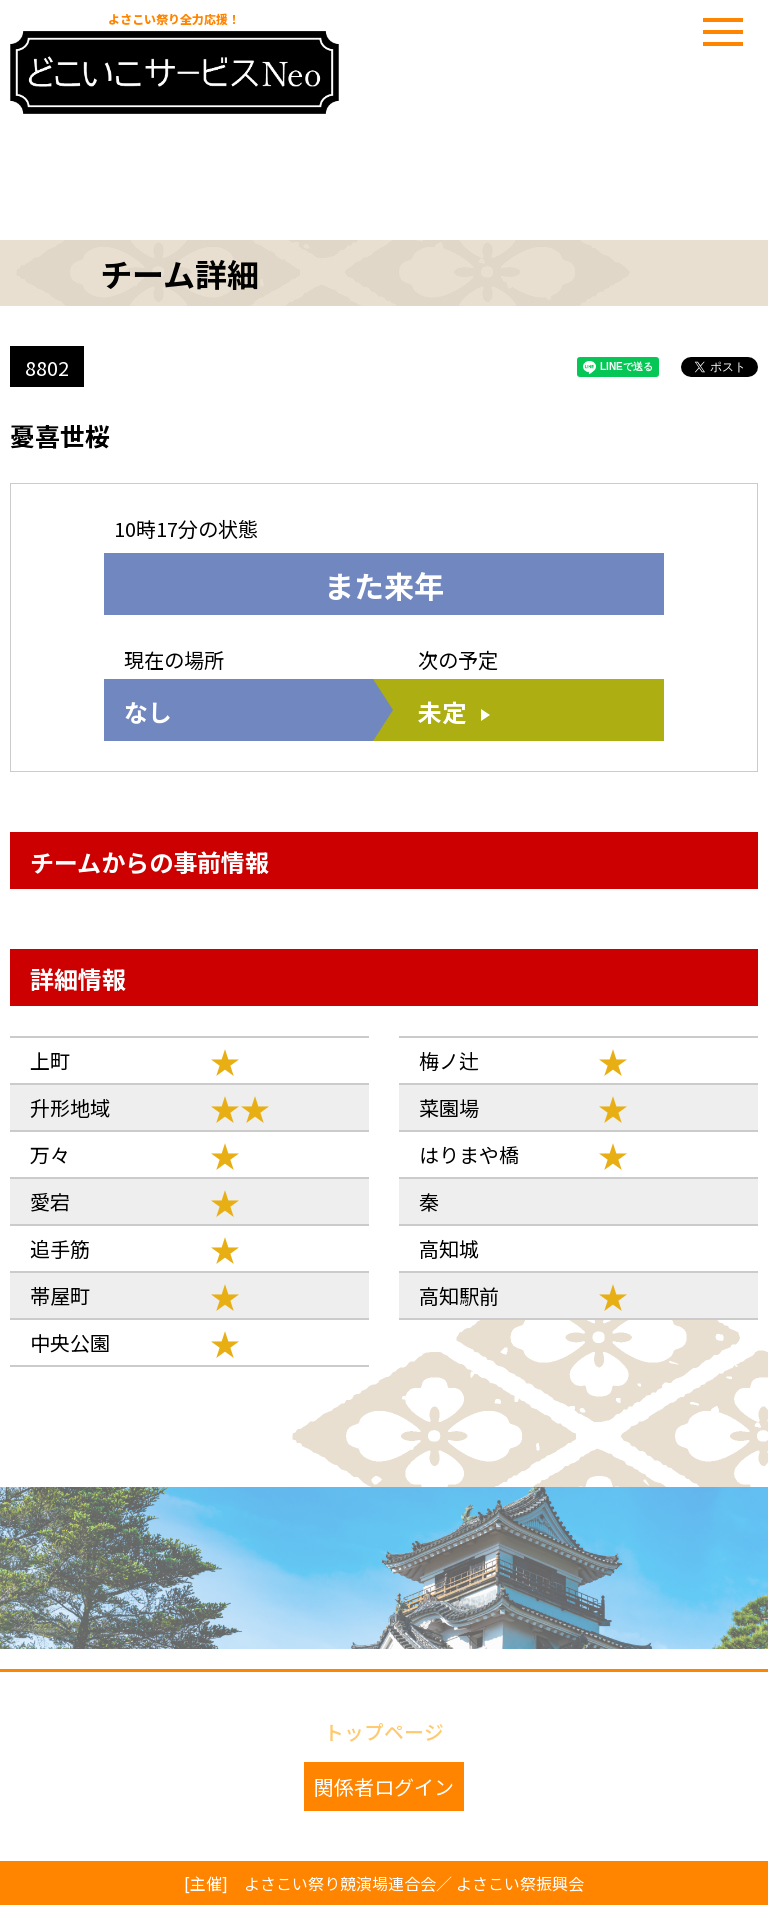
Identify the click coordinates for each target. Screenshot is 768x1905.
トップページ (384, 1729)
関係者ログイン (384, 1786)
